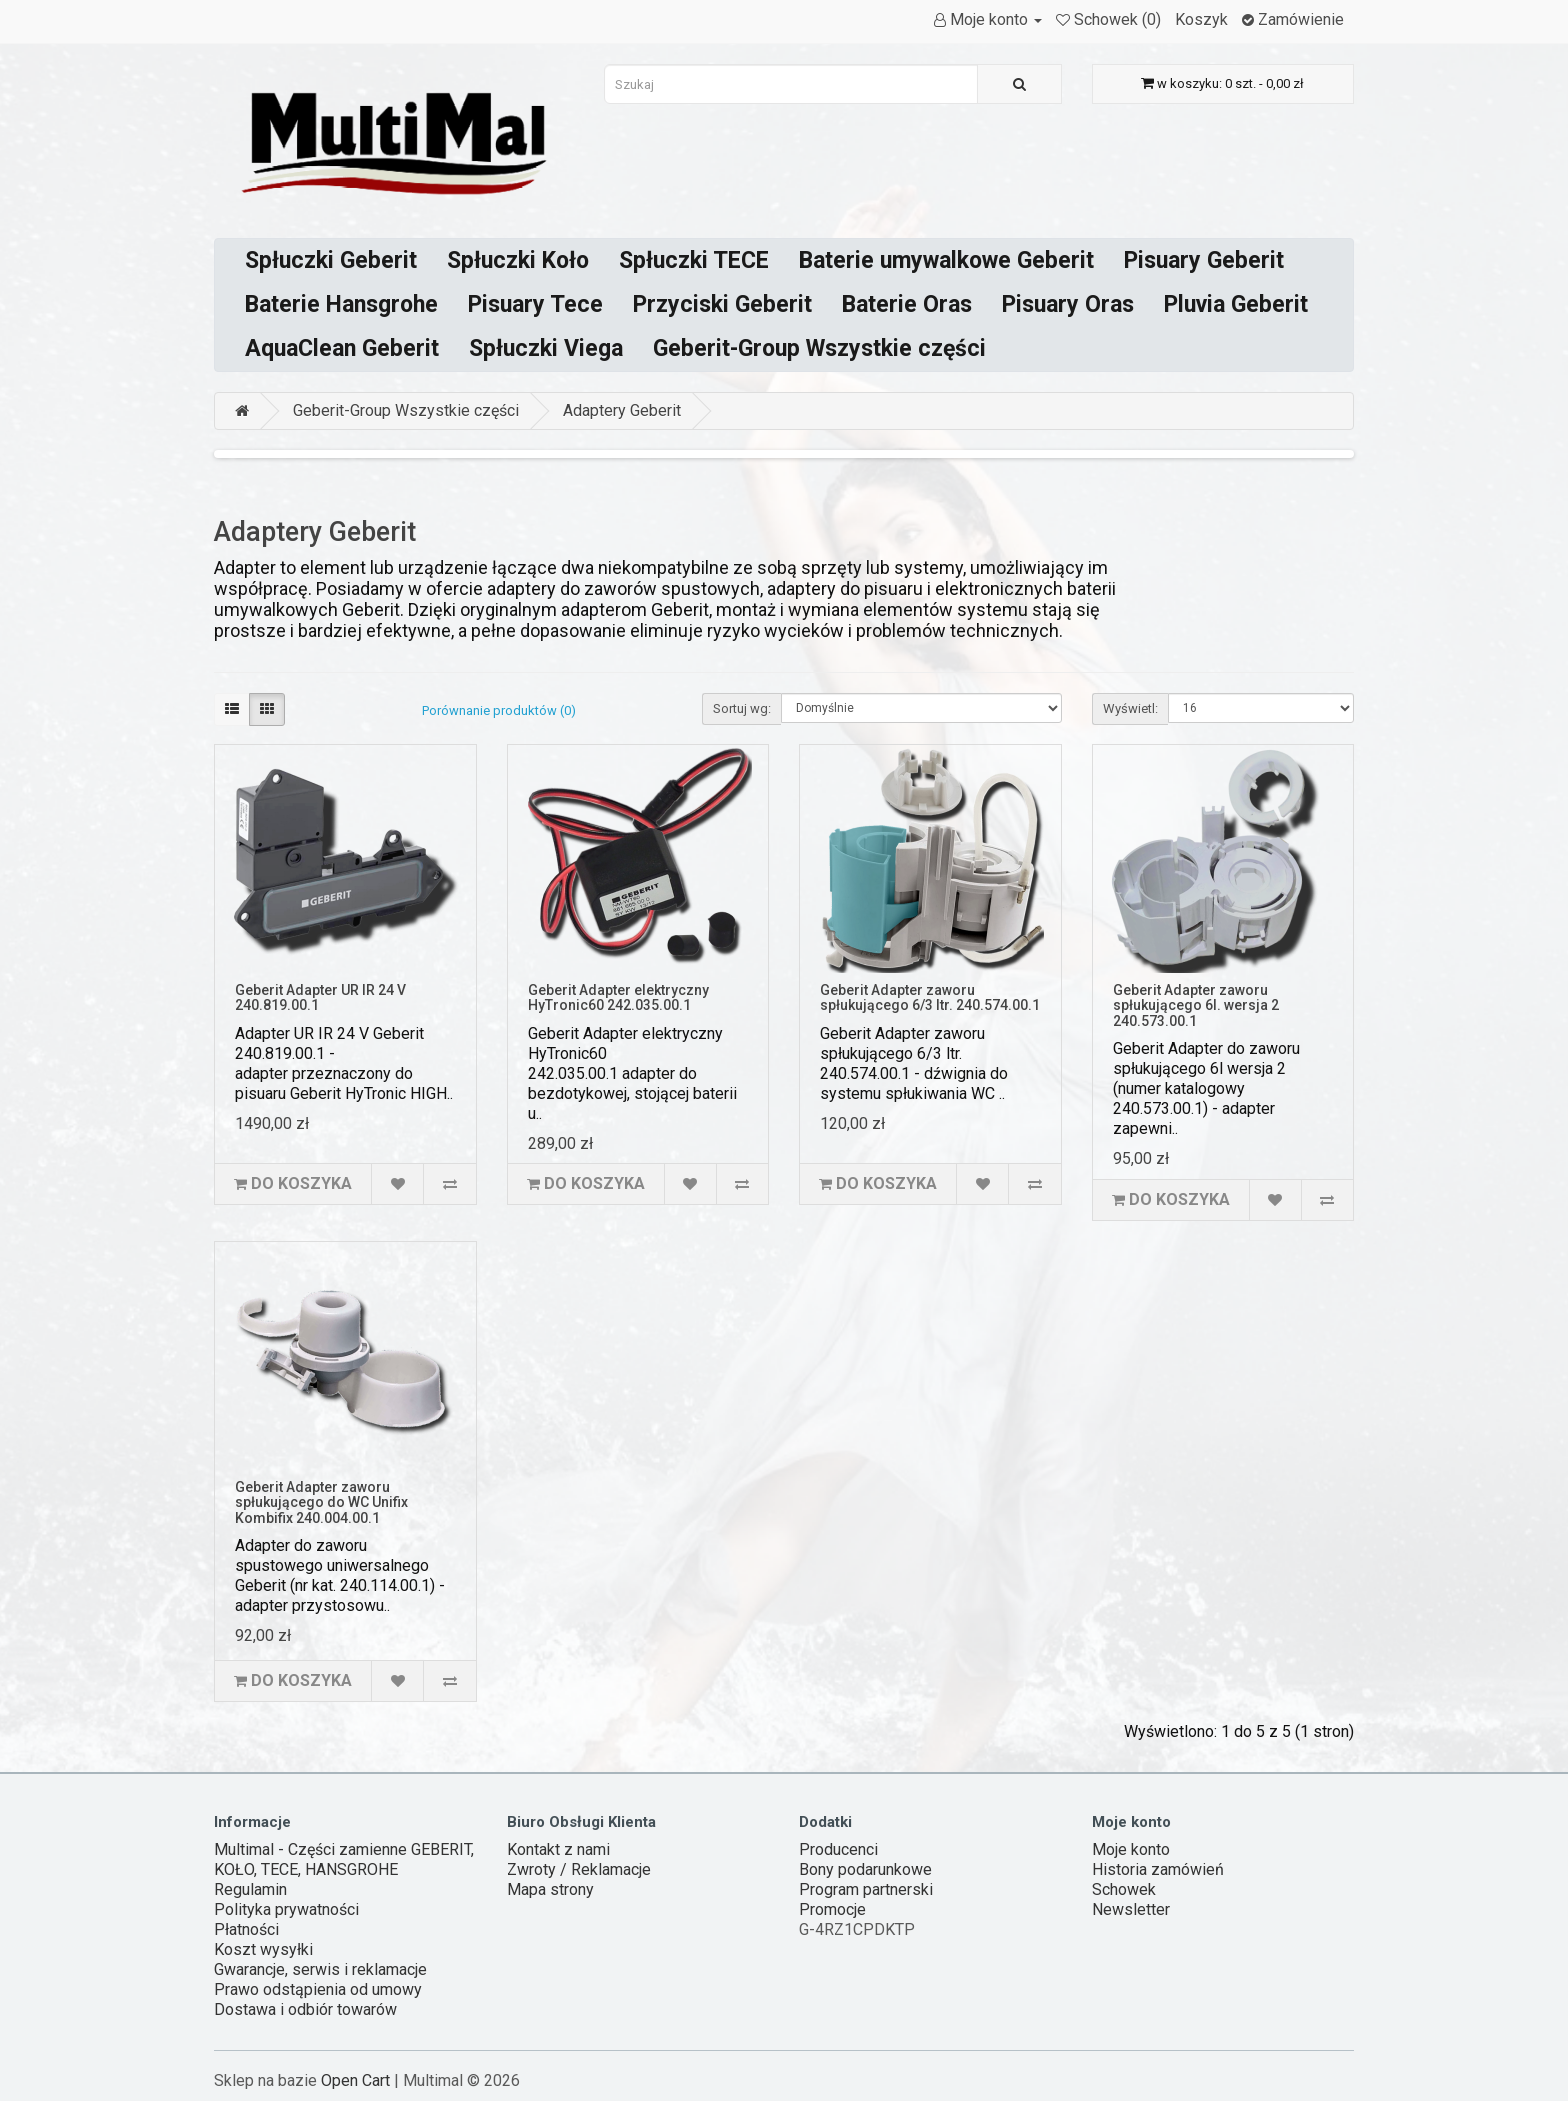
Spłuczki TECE (694, 260)
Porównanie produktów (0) (499, 710)
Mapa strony (550, 1889)
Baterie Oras (907, 304)
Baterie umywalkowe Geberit (946, 260)
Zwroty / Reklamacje (579, 1869)
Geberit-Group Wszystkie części (819, 348)
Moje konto (1131, 1849)
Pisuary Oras (1068, 304)
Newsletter (1131, 1909)
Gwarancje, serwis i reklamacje (320, 1969)
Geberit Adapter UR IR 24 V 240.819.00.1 (320, 997)
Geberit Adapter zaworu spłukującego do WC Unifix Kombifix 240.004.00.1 (321, 1502)
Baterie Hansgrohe (341, 304)
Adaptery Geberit (622, 410)
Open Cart (355, 2080)
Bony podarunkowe (865, 1869)
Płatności (246, 1929)
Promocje (832, 1909)
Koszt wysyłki (263, 1949)
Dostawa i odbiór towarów (305, 2009)
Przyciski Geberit (722, 304)
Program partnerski (866, 1889)
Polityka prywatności (286, 1909)
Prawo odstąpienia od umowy (318, 1989)
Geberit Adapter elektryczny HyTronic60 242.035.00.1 (618, 997)
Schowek (1124, 1889)
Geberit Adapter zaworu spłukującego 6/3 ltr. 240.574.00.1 (930, 997)
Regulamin (250, 1889)
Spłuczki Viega (546, 348)
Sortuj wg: (742, 708)
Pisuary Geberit (1204, 260)
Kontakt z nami (558, 1849)
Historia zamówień (1158, 1869)
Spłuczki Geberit (331, 260)
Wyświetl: (1130, 708)
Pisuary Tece (535, 304)
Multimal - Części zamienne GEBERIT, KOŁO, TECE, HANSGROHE (344, 1859)
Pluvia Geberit (1236, 304)
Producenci (838, 1849)
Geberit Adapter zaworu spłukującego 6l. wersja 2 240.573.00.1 (1196, 1005)
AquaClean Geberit (342, 348)
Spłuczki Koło (518, 260)
